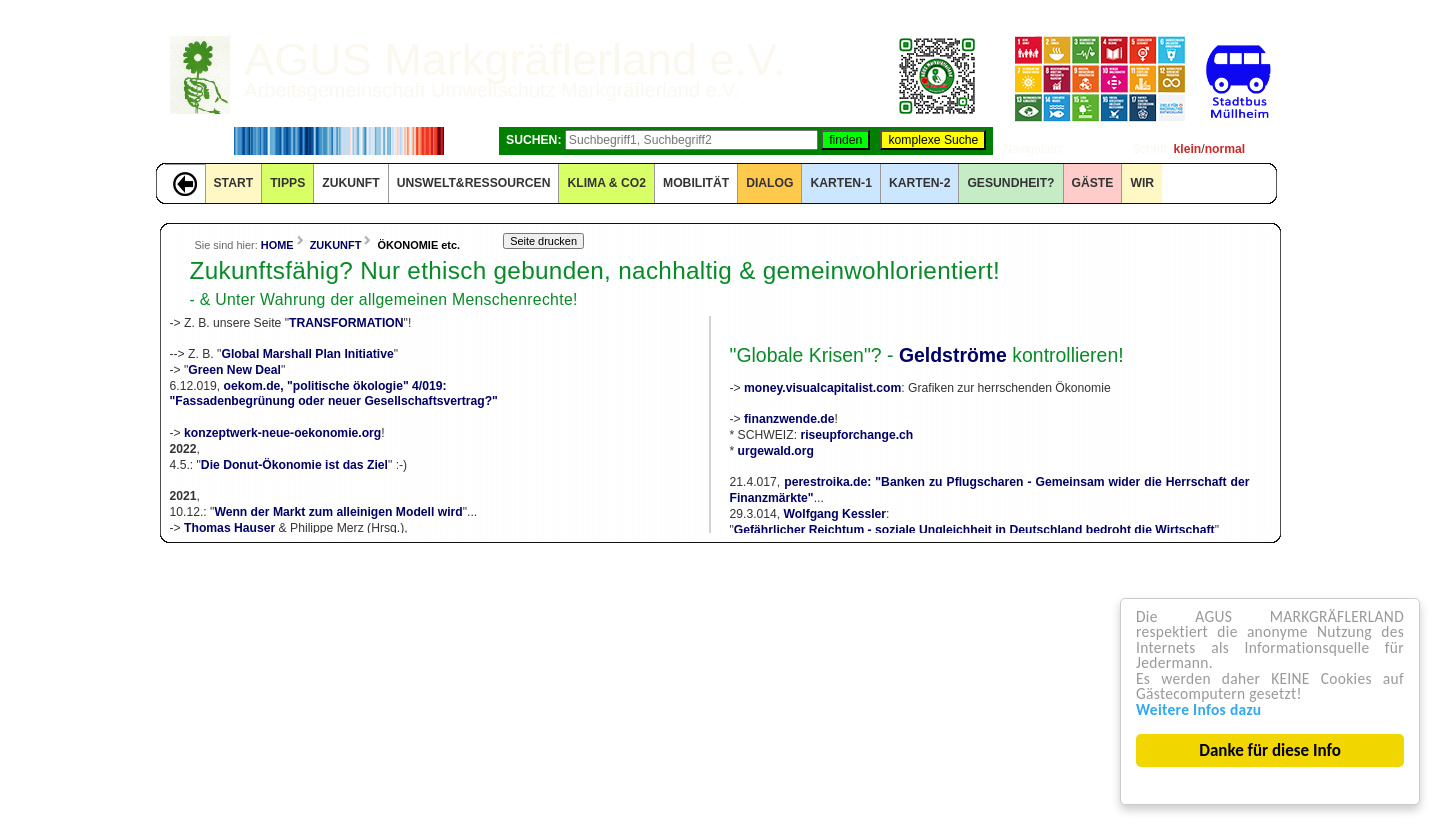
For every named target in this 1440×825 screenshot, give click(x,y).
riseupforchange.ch (856, 435)
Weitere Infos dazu (1204, 708)
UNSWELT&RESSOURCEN (474, 183)
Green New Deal (234, 370)
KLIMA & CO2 (606, 183)
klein (1188, 149)
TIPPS (287, 183)
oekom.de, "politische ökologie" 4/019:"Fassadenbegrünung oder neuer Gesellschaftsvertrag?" (334, 394)
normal (1225, 149)
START (234, 183)
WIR (1142, 183)
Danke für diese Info (1271, 750)
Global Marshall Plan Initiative (307, 354)
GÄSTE (1093, 183)
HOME (277, 245)
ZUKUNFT (350, 183)
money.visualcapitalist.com (822, 388)
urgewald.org (776, 451)
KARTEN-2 (919, 183)
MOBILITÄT (696, 183)
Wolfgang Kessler (835, 514)
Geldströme (953, 355)
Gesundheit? (1010, 183)
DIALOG (769, 183)
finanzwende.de (789, 419)
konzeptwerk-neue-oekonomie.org (282, 433)
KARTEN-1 (840, 183)
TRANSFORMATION (346, 323)
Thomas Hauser (229, 528)
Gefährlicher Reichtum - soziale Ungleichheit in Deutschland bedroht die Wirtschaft (974, 530)
